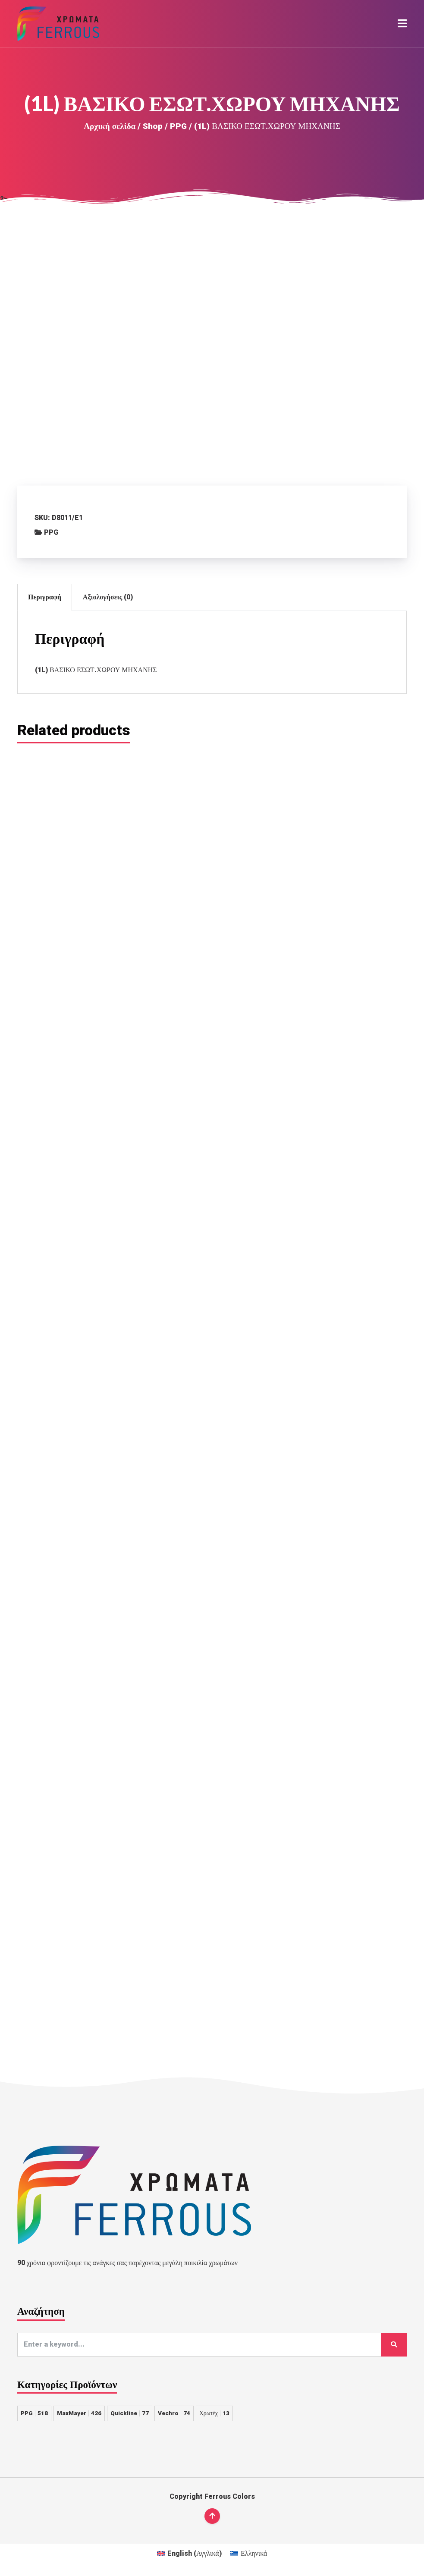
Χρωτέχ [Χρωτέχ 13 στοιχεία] (214, 2413)
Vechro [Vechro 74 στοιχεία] (174, 2413)
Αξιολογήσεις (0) (108, 597)
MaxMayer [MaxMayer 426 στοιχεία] (79, 2413)
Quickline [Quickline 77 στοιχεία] (129, 2413)
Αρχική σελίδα (109, 126)
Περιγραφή (44, 597)
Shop (153, 126)
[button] (402, 23)
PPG (178, 126)
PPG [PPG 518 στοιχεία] (34, 2413)
